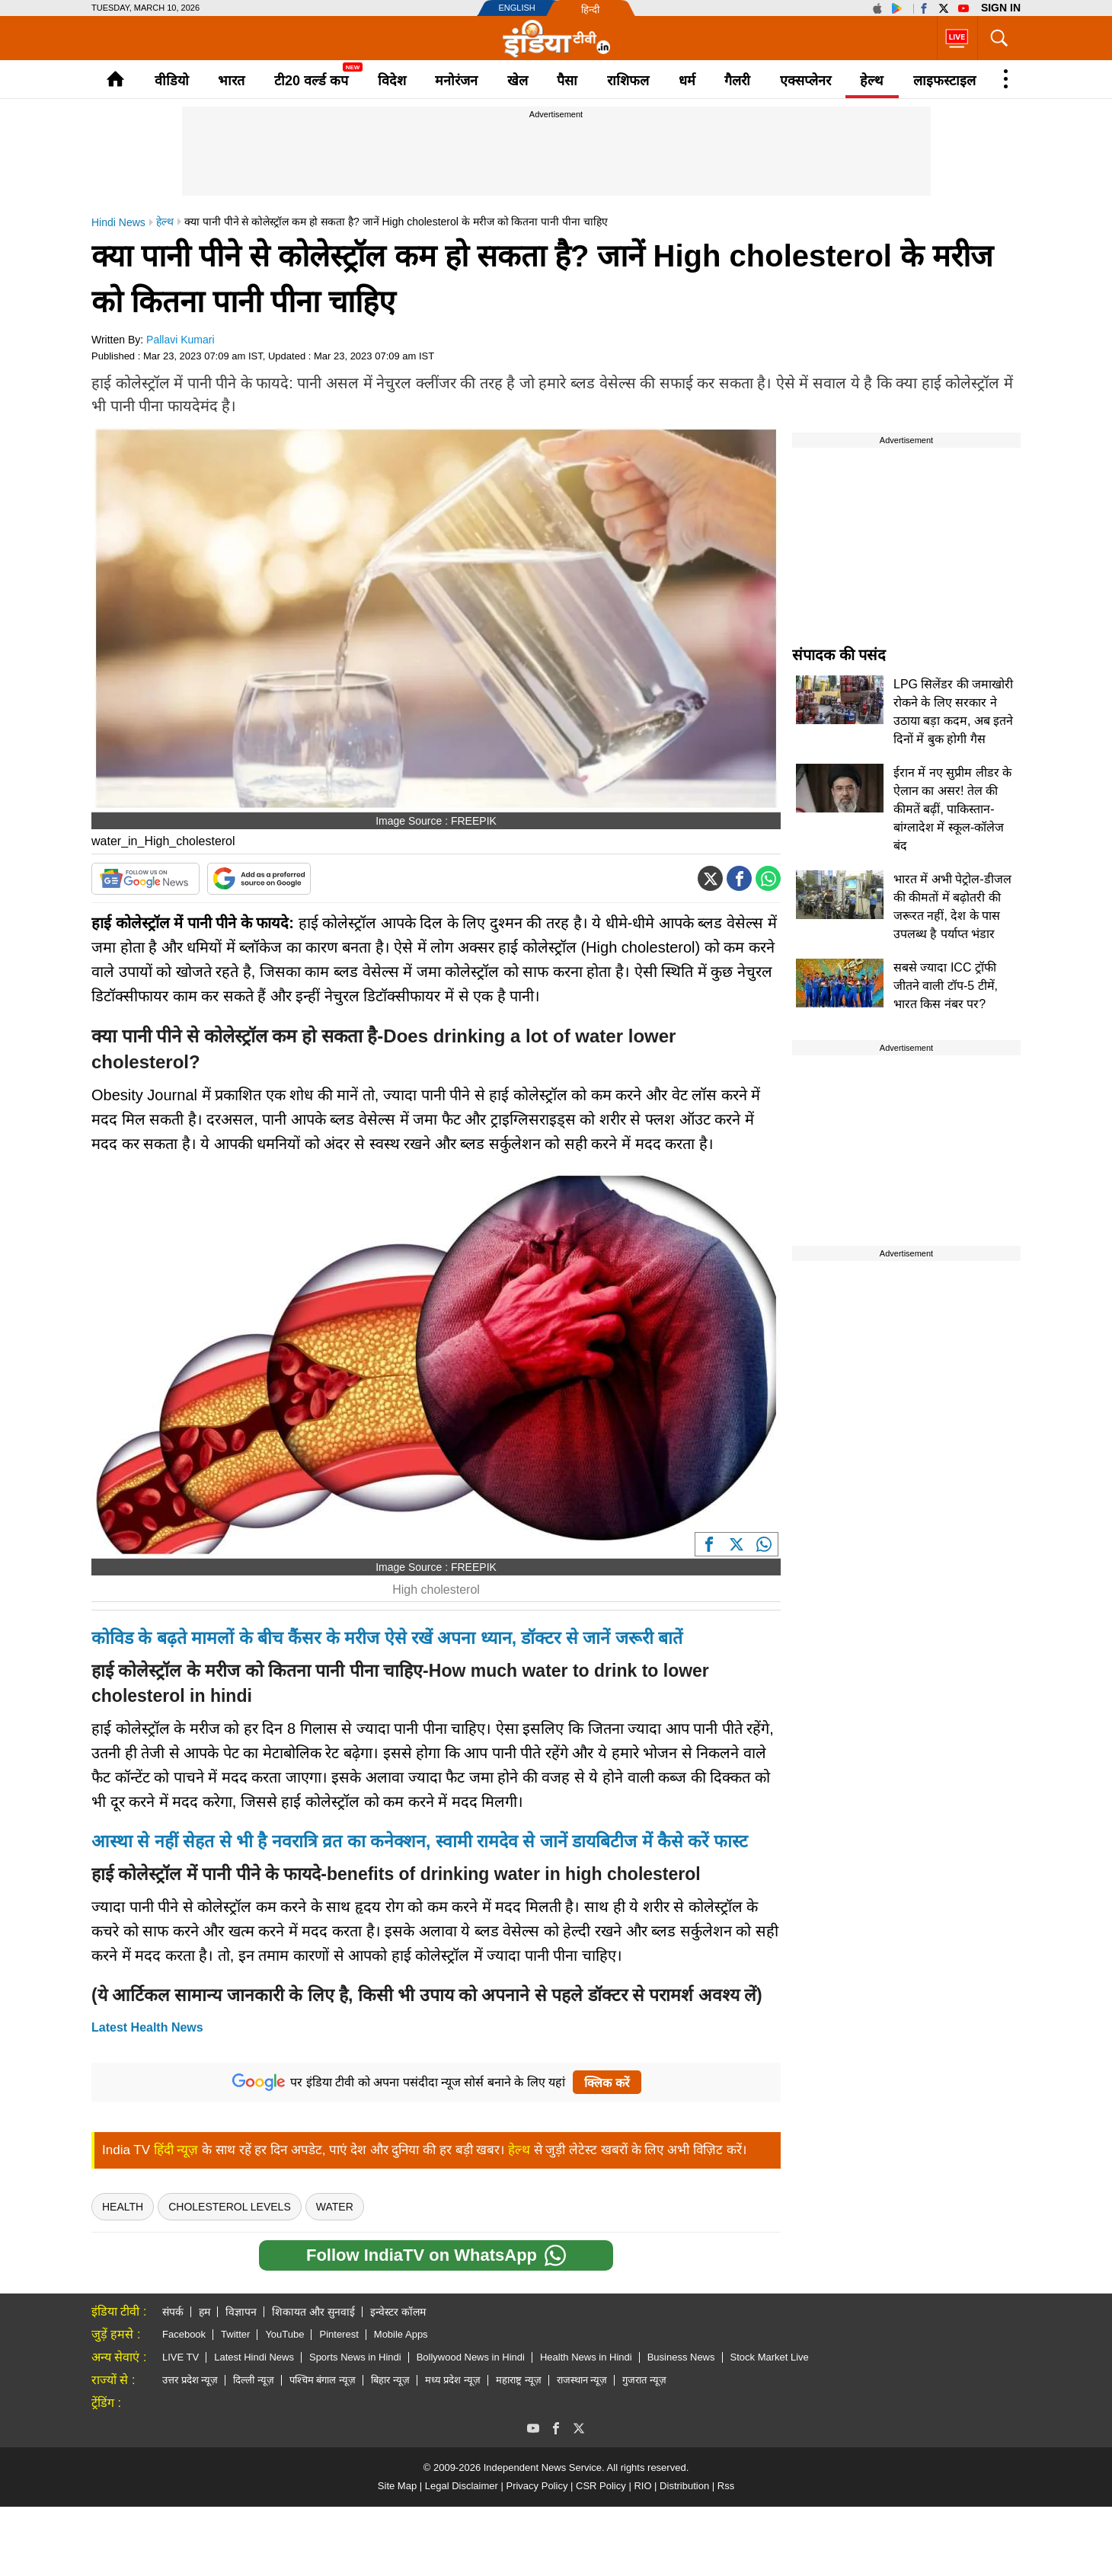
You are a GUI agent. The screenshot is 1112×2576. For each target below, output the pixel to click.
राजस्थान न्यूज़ (582, 2380)
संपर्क (173, 2312)
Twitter (235, 2334)
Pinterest (338, 2334)
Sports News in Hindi (355, 2357)
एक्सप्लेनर (805, 80)
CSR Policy (601, 2485)
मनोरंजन (456, 80)
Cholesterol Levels (229, 2207)
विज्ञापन (241, 2312)
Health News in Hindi (586, 2357)
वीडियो (172, 80)
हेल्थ (872, 80)
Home (115, 78)
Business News (681, 2357)
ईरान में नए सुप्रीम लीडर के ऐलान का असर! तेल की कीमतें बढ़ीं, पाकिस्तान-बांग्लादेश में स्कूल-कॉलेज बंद (952, 809)
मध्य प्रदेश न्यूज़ (453, 2380)
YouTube (284, 2334)
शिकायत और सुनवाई (313, 2312)
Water (334, 2207)
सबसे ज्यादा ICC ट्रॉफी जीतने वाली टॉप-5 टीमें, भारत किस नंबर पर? (945, 985)
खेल (517, 80)
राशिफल (628, 80)
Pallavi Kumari (180, 340)
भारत (231, 80)
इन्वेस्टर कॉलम (398, 2312)
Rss (725, 2485)
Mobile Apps (401, 2334)
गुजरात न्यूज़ (644, 2380)
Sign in (1001, 8)
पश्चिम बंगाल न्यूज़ (322, 2380)
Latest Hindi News (254, 2357)
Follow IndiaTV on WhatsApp (436, 2255)
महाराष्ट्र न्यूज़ (519, 2380)
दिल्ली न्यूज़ (253, 2380)
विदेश (392, 80)
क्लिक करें (606, 2082)
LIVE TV (180, 2357)
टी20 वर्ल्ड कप (311, 80)
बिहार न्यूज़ (390, 2380)
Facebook (184, 2334)
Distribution (684, 2485)
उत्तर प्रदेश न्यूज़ (190, 2380)
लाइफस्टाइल (944, 80)
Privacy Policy (536, 2485)
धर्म (687, 80)
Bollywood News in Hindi (471, 2357)
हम (204, 2312)
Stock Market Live (769, 2357)
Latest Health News (147, 2027)
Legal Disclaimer (461, 2485)
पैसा (567, 80)
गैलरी (737, 80)
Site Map (397, 2485)
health (122, 2207)
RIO (642, 2485)
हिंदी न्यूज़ (176, 2150)
